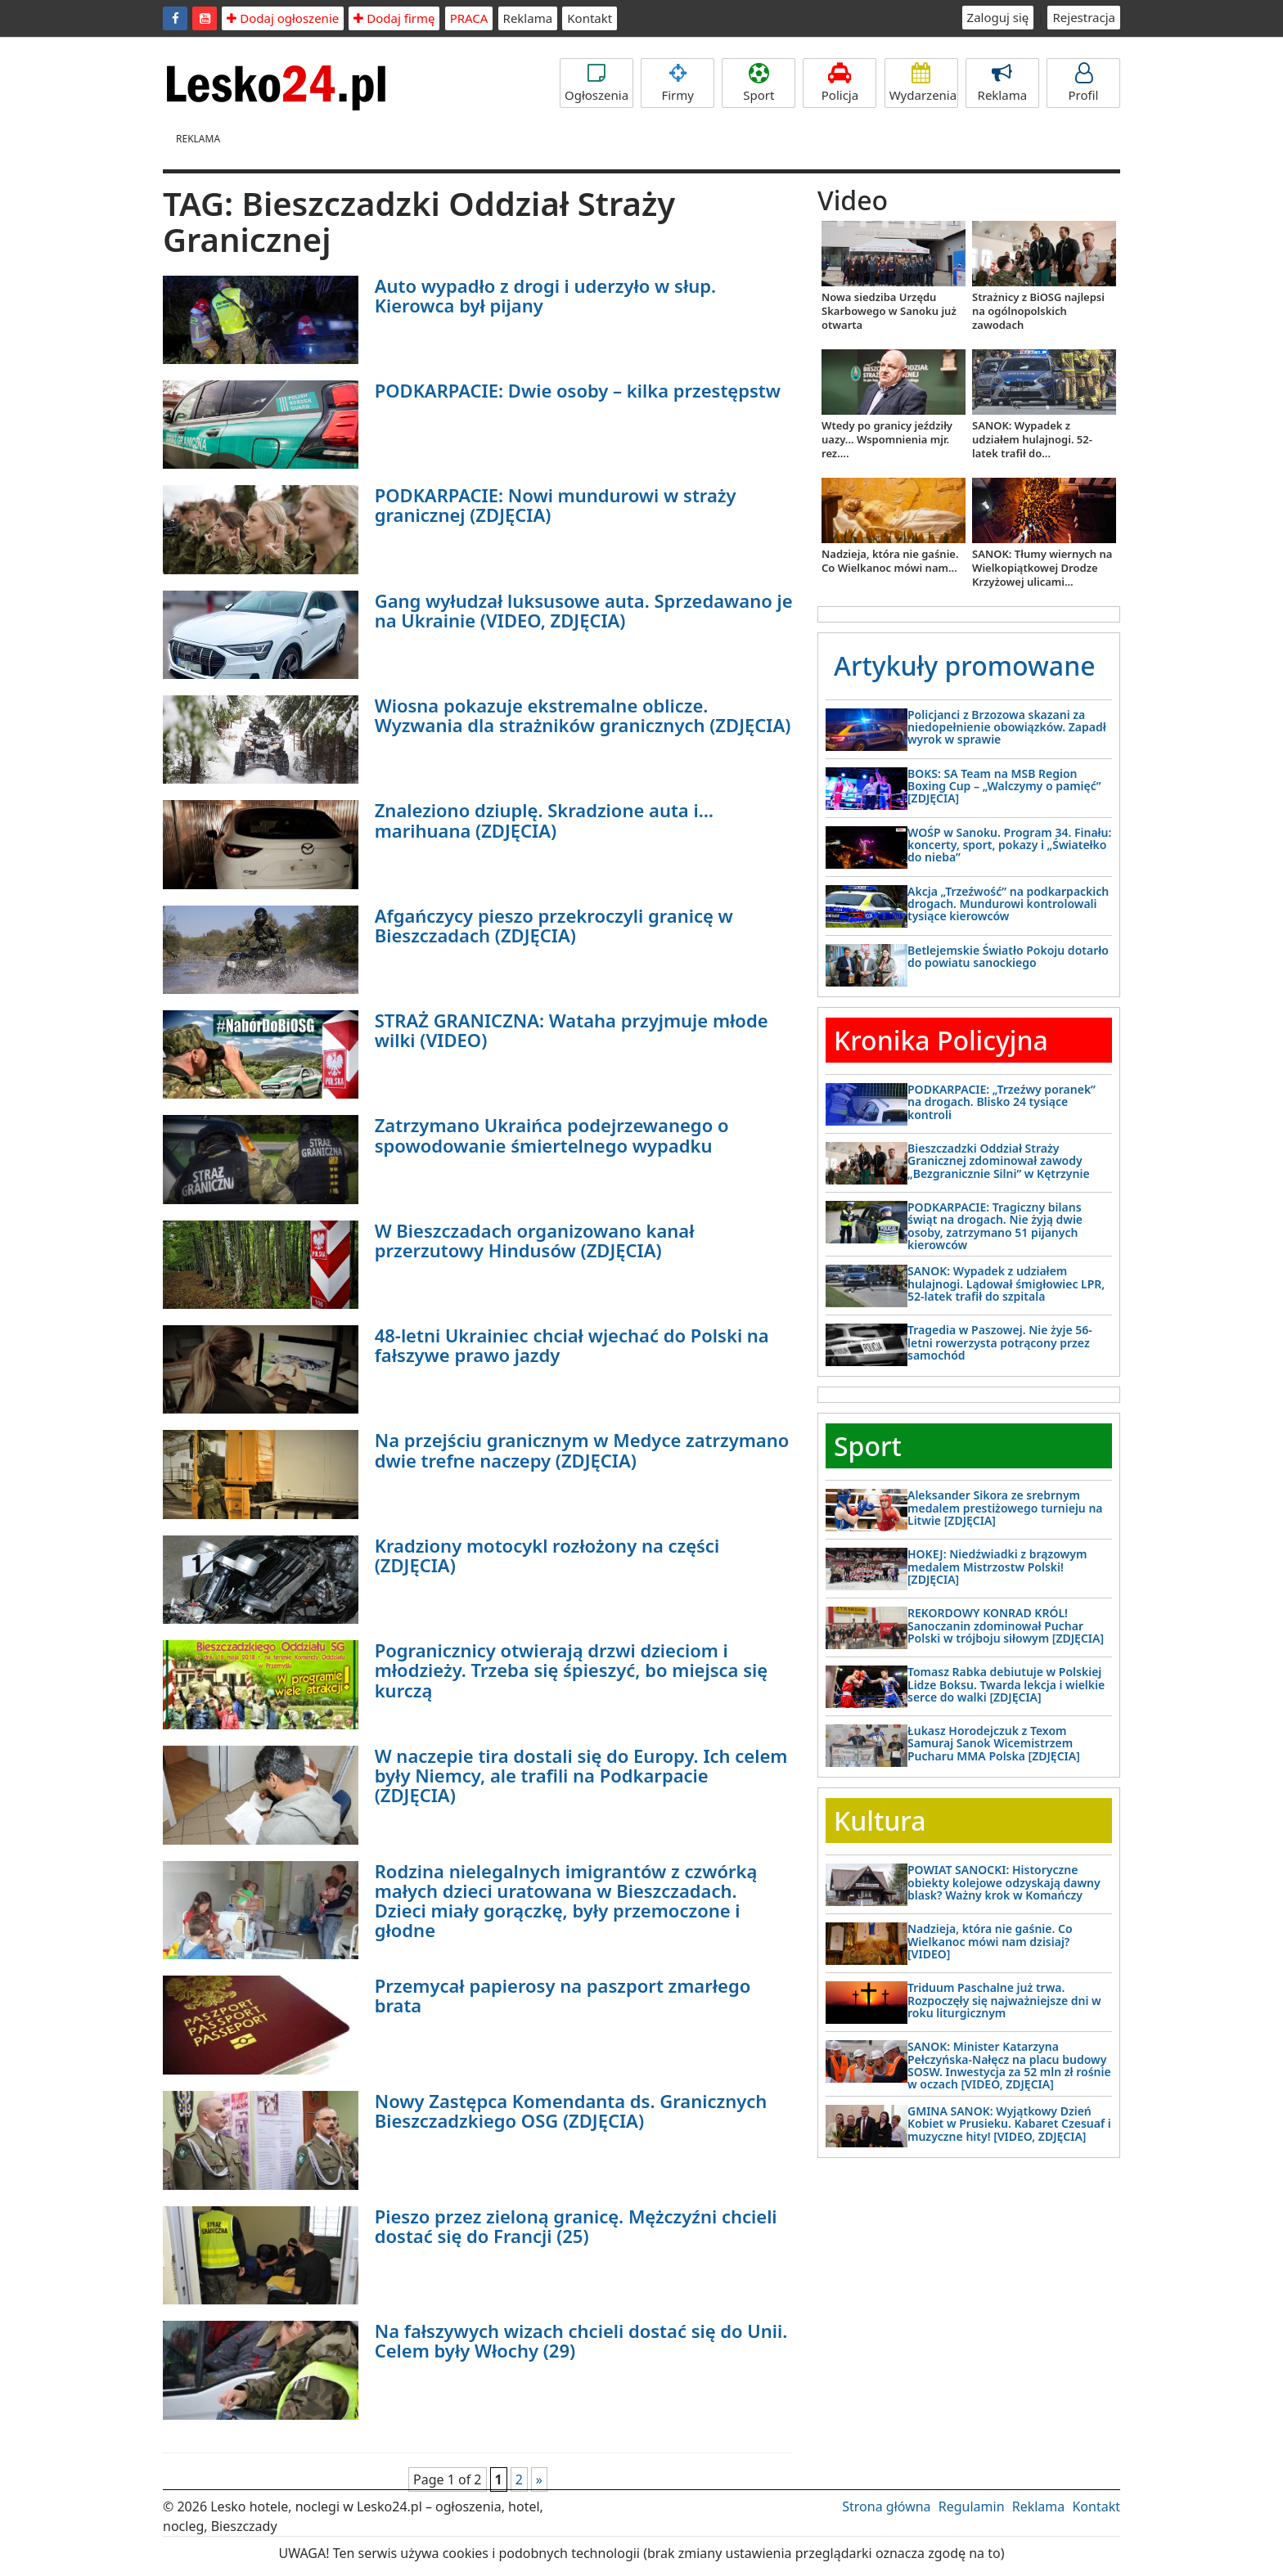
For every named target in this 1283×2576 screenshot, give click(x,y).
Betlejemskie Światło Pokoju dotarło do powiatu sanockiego (1008, 956)
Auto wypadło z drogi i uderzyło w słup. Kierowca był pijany (545, 295)
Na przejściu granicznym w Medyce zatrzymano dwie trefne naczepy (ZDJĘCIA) (582, 1449)
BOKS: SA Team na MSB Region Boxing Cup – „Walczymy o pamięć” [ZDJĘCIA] (1004, 786)
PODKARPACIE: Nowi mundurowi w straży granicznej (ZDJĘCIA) (555, 505)
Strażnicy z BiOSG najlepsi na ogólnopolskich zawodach (1038, 311)
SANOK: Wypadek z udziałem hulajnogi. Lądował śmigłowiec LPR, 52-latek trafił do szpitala (1006, 1283)
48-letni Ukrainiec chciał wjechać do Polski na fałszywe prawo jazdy (572, 1345)
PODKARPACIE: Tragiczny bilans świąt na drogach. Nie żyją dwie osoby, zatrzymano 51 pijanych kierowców (995, 1225)
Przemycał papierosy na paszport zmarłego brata (563, 1995)
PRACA (469, 18)
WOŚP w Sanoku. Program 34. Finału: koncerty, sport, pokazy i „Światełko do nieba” (1009, 845)
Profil (1083, 83)
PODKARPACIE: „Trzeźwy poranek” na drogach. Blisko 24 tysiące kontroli (1001, 1101)
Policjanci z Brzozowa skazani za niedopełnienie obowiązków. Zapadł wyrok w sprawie (1006, 727)
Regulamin (972, 2506)
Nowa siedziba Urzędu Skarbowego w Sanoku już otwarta (889, 311)
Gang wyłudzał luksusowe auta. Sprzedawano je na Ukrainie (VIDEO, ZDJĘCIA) (584, 610)
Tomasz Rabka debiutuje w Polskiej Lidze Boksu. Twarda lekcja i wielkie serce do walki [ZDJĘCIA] (1006, 1684)
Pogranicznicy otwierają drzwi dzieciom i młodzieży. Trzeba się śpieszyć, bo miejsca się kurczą (571, 1670)
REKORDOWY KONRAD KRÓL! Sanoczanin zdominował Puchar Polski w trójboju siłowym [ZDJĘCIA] (1005, 1625)
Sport (758, 83)
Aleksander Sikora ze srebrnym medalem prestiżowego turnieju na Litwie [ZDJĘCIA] (1005, 1507)
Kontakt (589, 18)
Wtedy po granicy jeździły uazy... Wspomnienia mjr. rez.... (887, 439)
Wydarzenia (923, 83)
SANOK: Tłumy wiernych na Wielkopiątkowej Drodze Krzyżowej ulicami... (1042, 567)
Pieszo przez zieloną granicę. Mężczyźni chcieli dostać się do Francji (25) (576, 2226)
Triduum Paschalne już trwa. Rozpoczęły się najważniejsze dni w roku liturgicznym (1004, 2000)
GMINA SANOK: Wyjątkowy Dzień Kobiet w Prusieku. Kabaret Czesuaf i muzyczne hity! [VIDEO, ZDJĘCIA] (1009, 2123)
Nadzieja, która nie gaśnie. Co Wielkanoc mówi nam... (890, 560)
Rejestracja (1083, 17)
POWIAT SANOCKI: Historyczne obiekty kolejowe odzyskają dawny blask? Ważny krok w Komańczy (1004, 1882)
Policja (839, 83)
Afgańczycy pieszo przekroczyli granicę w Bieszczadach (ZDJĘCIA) (554, 925)
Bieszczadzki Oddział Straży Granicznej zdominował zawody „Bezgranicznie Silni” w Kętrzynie (998, 1160)
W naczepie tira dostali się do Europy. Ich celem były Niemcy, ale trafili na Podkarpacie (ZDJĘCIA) (581, 1775)
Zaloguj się (998, 17)
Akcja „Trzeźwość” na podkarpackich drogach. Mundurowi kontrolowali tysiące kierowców (1008, 903)
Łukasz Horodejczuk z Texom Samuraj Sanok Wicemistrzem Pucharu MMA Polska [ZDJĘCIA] (993, 1743)
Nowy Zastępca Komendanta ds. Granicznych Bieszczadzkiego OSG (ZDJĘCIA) (571, 2110)
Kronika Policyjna (941, 1040)
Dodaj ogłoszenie (283, 18)
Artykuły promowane (965, 665)
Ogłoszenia (596, 83)
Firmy (677, 83)
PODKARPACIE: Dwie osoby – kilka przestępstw (578, 390)
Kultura (879, 1820)
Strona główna (886, 2506)
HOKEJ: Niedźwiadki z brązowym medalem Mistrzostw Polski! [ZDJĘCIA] (997, 1566)
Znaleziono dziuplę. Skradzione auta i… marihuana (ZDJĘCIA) (544, 820)
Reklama (528, 18)
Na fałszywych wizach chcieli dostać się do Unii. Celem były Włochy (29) (581, 2340)
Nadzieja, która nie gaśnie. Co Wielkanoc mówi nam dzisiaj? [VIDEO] (990, 1941)
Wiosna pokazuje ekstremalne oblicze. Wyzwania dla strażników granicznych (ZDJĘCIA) (583, 715)
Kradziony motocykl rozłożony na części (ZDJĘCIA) (547, 1555)
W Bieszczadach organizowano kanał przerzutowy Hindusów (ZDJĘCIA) (535, 1240)
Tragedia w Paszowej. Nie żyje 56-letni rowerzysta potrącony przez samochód (999, 1342)
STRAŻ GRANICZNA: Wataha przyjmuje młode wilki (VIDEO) (571, 1030)
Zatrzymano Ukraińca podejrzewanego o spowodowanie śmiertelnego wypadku (552, 1135)
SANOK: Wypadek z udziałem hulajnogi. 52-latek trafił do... (1032, 439)
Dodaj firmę (393, 18)
